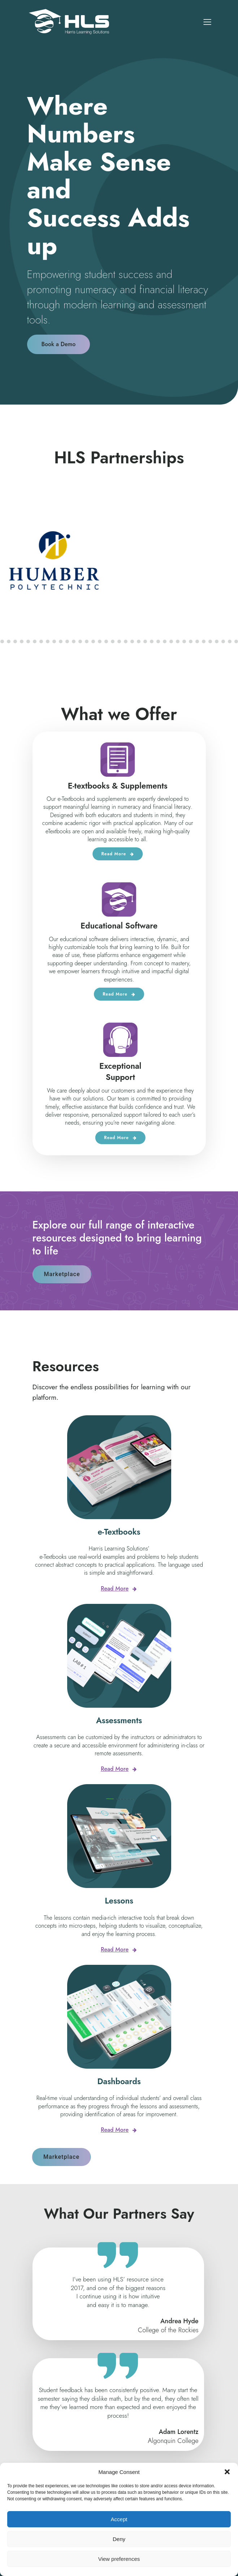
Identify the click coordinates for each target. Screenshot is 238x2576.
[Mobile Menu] (207, 21)
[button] (227, 2471)
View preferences (119, 2559)
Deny (119, 2539)
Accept (119, 2519)
